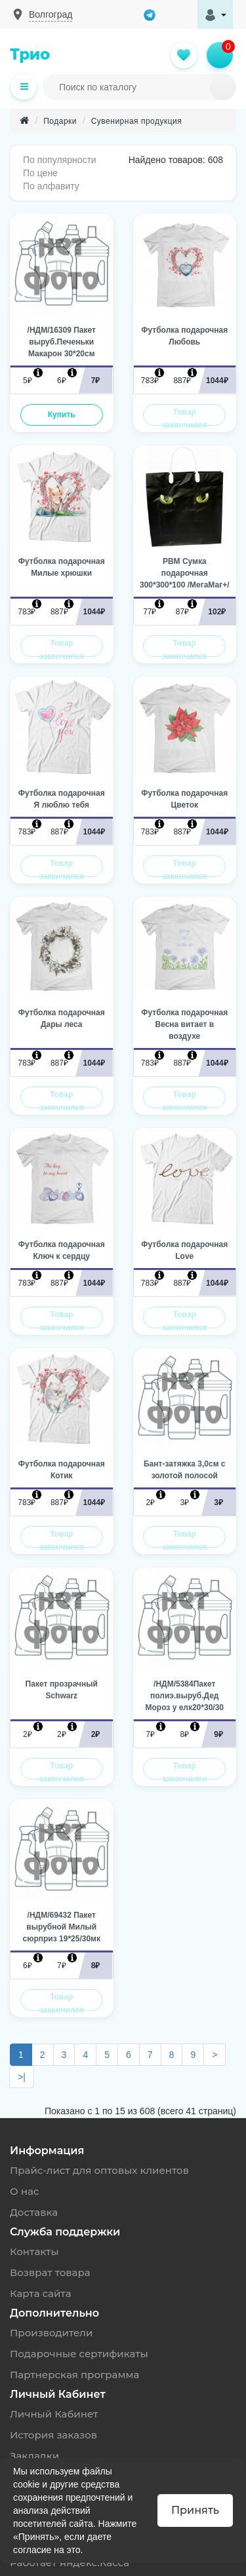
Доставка (34, 2212)
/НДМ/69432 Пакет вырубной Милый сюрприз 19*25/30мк (61, 1927)
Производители (51, 2332)
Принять (195, 2510)
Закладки (34, 2456)
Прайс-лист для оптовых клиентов (99, 2170)
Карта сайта (41, 2293)
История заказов (53, 2435)
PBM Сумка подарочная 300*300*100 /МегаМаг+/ (185, 573)
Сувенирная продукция (136, 121)
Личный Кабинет (54, 2414)
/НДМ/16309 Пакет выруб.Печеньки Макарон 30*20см (62, 342)
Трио (30, 54)
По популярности (59, 160)
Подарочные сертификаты (79, 2353)
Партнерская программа (74, 2374)
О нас (24, 2191)
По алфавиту (51, 186)
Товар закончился (184, 416)
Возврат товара (50, 2272)
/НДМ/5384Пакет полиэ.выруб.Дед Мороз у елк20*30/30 (185, 1695)
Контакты (34, 2251)
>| (22, 2077)
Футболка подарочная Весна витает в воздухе (184, 1024)
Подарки (60, 121)
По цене (40, 173)
